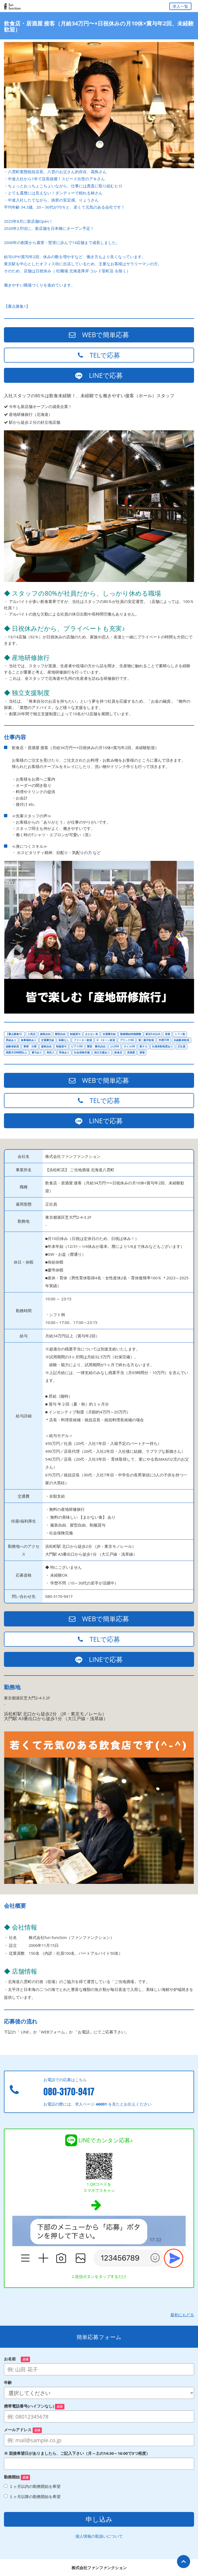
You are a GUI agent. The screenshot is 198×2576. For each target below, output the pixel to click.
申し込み (99, 2519)
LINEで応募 (99, 375)
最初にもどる (182, 2314)
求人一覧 (180, 6)
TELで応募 (99, 355)
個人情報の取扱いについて (99, 2536)
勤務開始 (17, 2477)
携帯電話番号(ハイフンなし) (34, 2406)
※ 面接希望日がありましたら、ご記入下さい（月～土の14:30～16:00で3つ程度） (77, 2453)
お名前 (17, 2359)
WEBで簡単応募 (99, 334)
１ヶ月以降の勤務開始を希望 (32, 2496)
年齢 (10, 2382)
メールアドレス (23, 2430)
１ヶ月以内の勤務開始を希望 (32, 2486)
